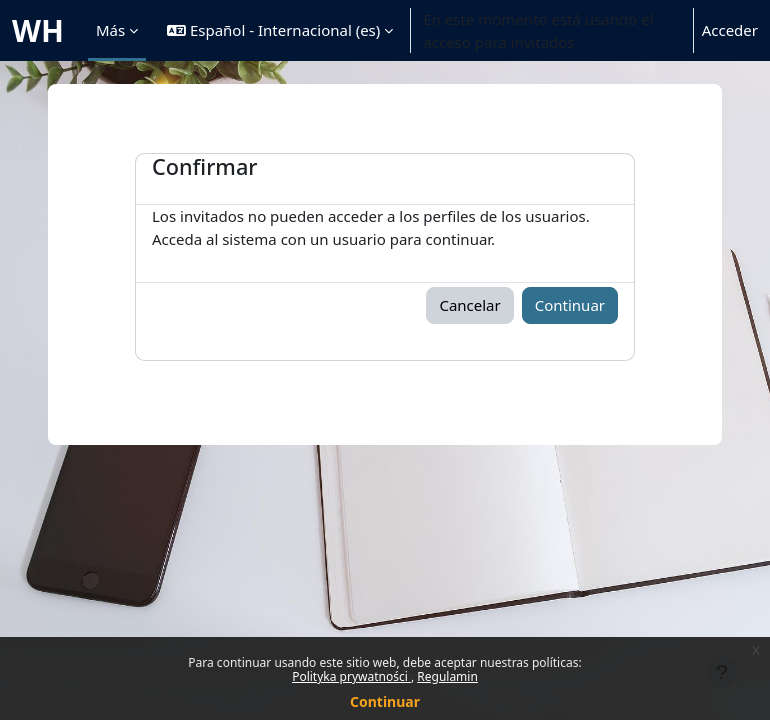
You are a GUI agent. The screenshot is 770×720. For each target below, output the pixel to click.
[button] (280, 30)
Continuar (385, 701)
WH (38, 30)
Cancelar (469, 305)
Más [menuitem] (110, 30)
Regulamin (447, 676)
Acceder (730, 30)
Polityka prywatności (351, 676)
